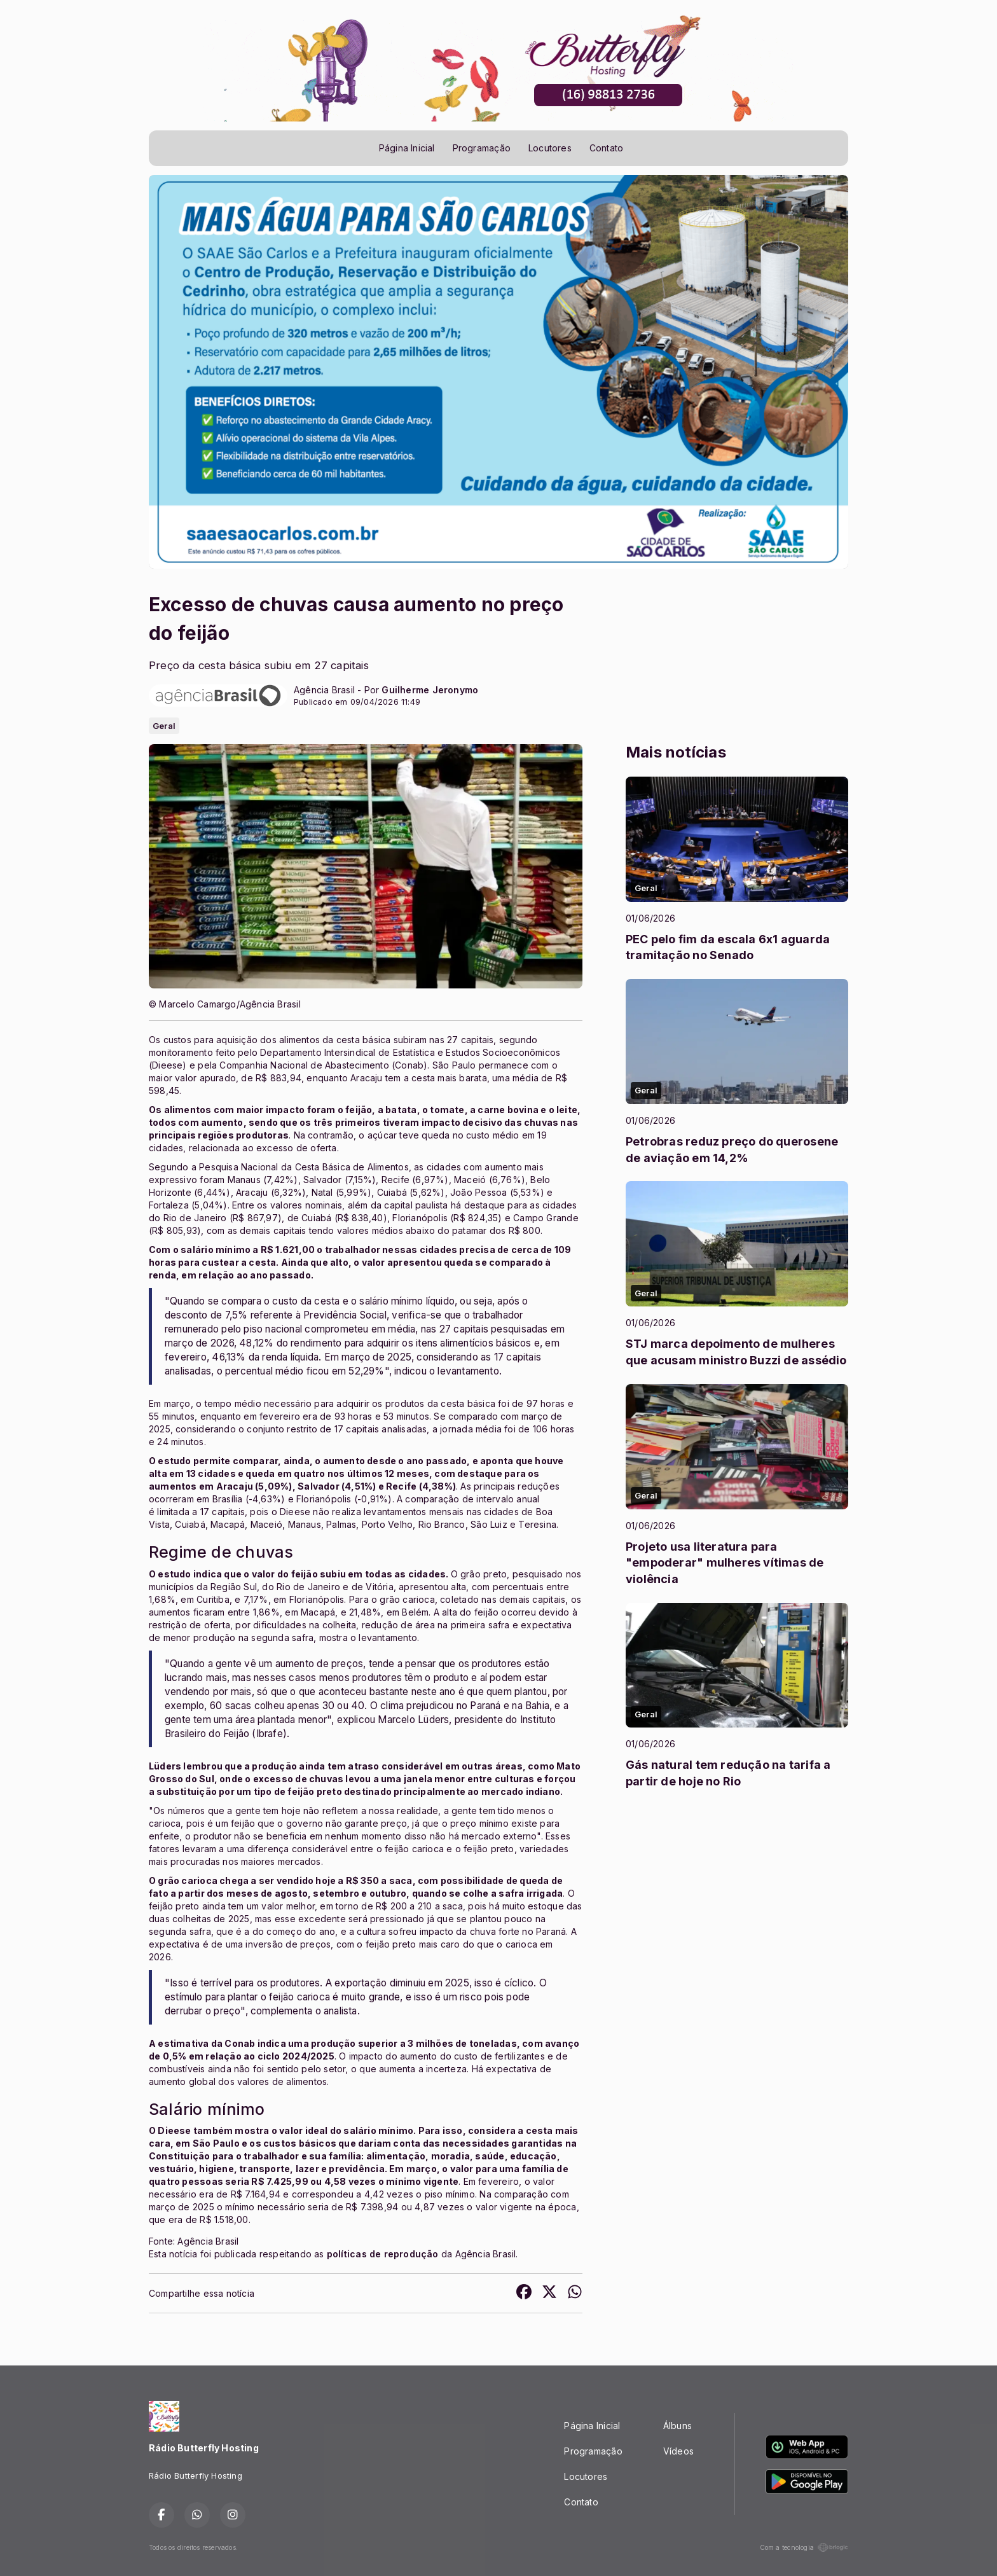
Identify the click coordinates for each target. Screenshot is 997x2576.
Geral (164, 726)
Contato (606, 147)
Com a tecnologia (804, 2547)
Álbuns (677, 2425)
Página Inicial (407, 147)
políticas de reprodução (383, 2253)
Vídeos (678, 2451)
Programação (482, 147)
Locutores (550, 147)
